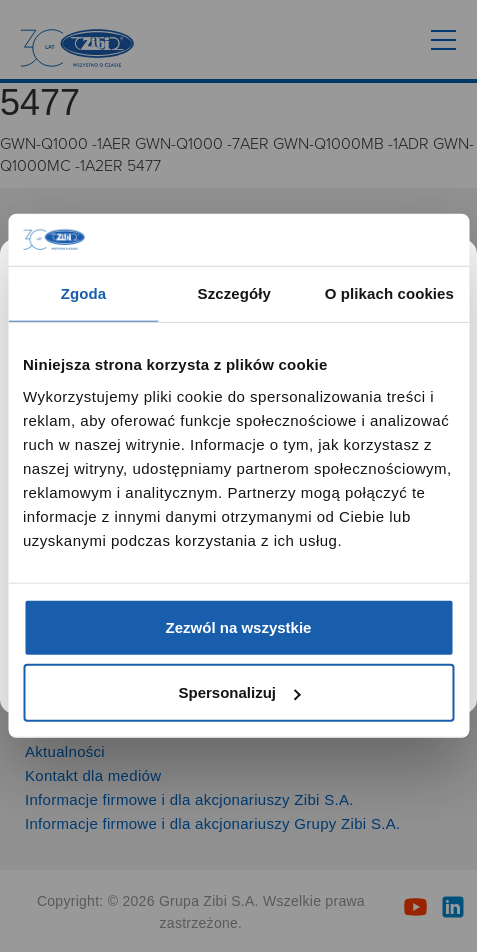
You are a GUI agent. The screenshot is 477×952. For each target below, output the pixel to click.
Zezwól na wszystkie (239, 627)
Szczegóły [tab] (234, 293)
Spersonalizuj (239, 692)
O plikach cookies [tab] (389, 293)
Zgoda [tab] (84, 293)
